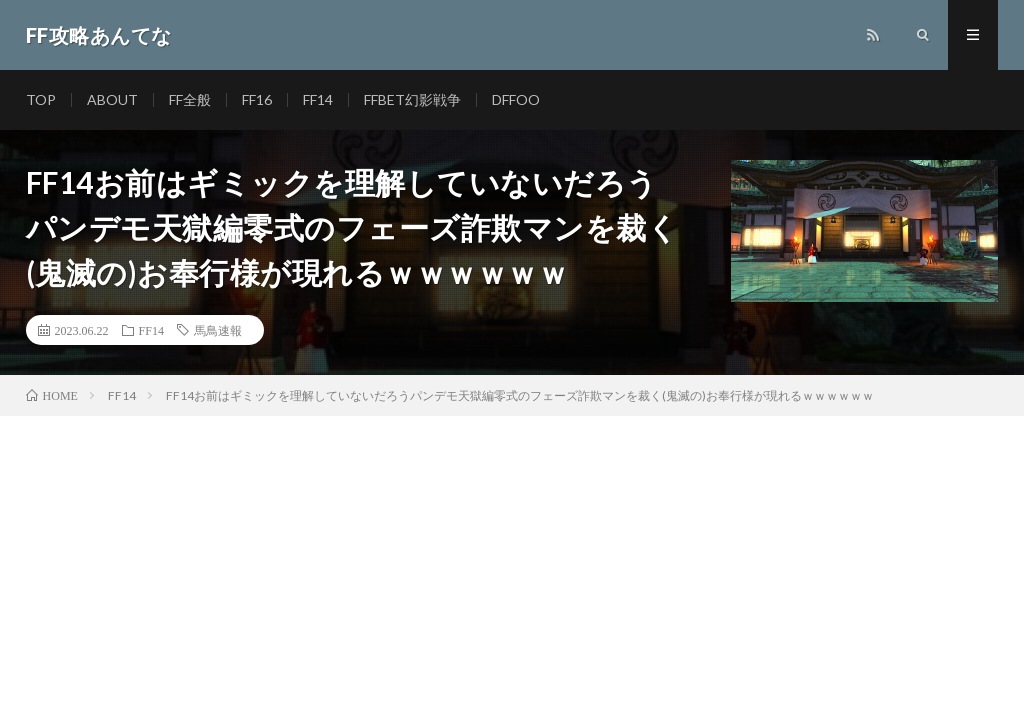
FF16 (257, 99)
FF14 (318, 99)
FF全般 (190, 99)
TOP (41, 99)
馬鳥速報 (218, 330)
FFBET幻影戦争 (412, 99)
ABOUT (112, 99)
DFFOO (516, 99)
